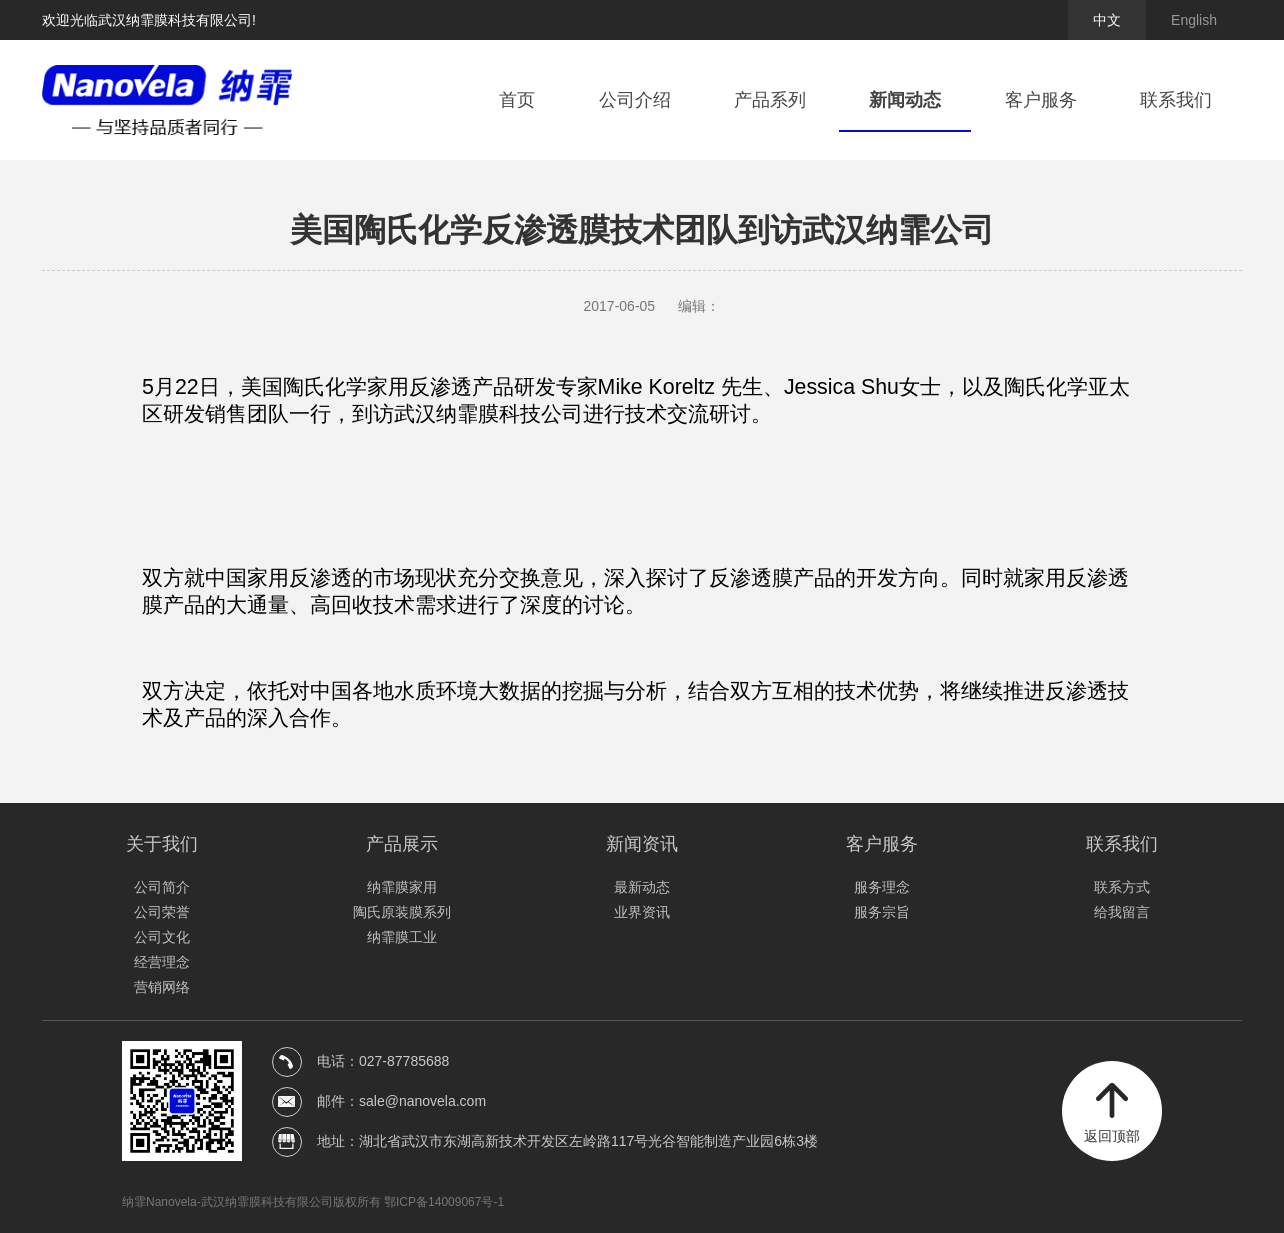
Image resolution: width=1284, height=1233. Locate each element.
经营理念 (162, 962)
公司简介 (162, 887)
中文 (1107, 20)
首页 (517, 100)
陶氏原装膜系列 (402, 912)
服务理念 (882, 887)
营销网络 (162, 987)
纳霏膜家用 (402, 887)
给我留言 (1122, 912)
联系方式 (1122, 887)
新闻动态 (905, 100)
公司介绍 (635, 100)
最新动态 (642, 887)
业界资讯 (642, 912)
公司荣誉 (162, 912)
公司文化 (162, 937)
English (1194, 20)
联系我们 (1176, 100)
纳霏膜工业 (402, 937)
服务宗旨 (882, 912)
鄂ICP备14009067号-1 (444, 1202)
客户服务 (1041, 100)
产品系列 (770, 100)
